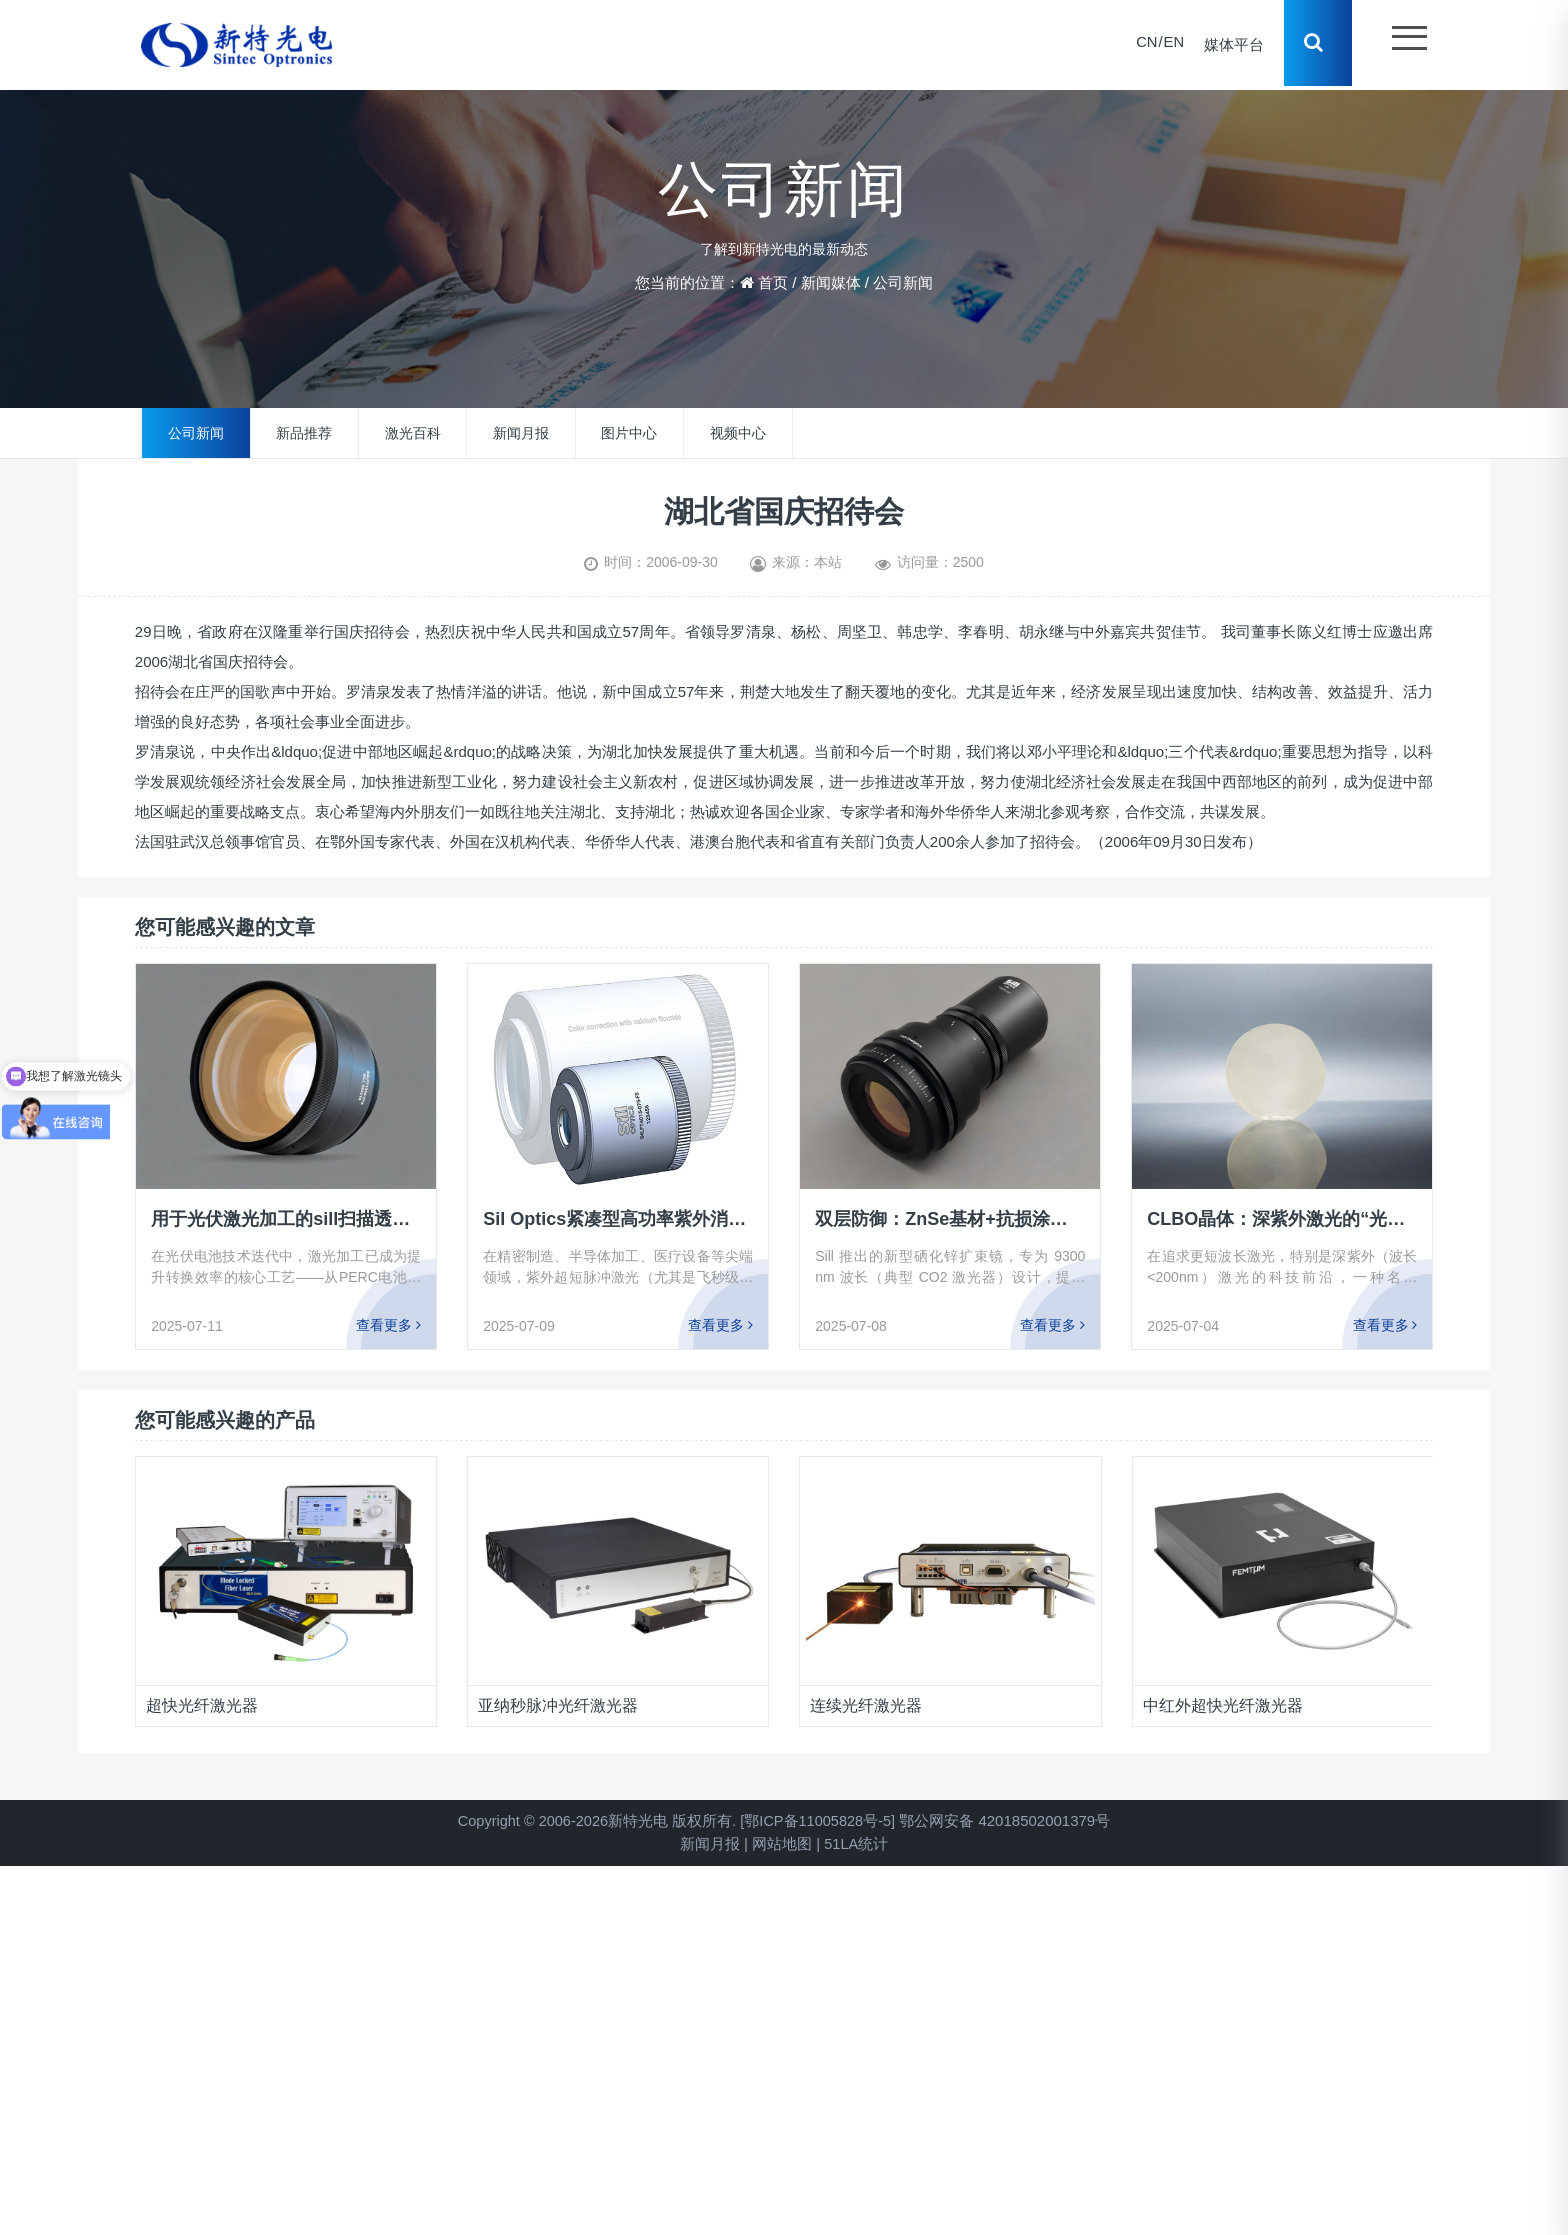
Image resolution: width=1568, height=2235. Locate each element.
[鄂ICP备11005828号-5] (820, 1820)
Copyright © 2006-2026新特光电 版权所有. (595, 1820)
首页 (773, 282)
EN (1171, 44)
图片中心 (629, 433)
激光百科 (413, 433)
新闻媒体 (831, 282)
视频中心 (738, 433)
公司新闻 (903, 282)
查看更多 (388, 1325)
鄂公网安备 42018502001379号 (1009, 1820)
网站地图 (781, 1843)
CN (1144, 44)
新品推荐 (304, 433)
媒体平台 (1232, 44)
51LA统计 (856, 1843)
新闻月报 (521, 433)
